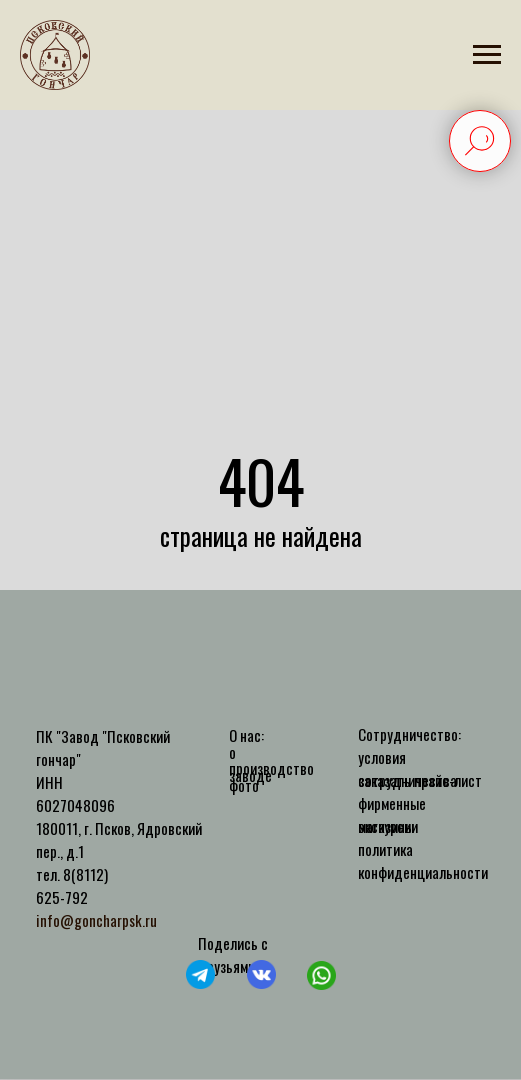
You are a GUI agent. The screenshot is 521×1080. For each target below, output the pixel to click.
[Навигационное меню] (487, 55)
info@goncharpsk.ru (96, 920)
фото (244, 785)
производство (271, 768)
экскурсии (388, 826)
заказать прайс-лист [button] (420, 780)
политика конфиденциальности (423, 860)
